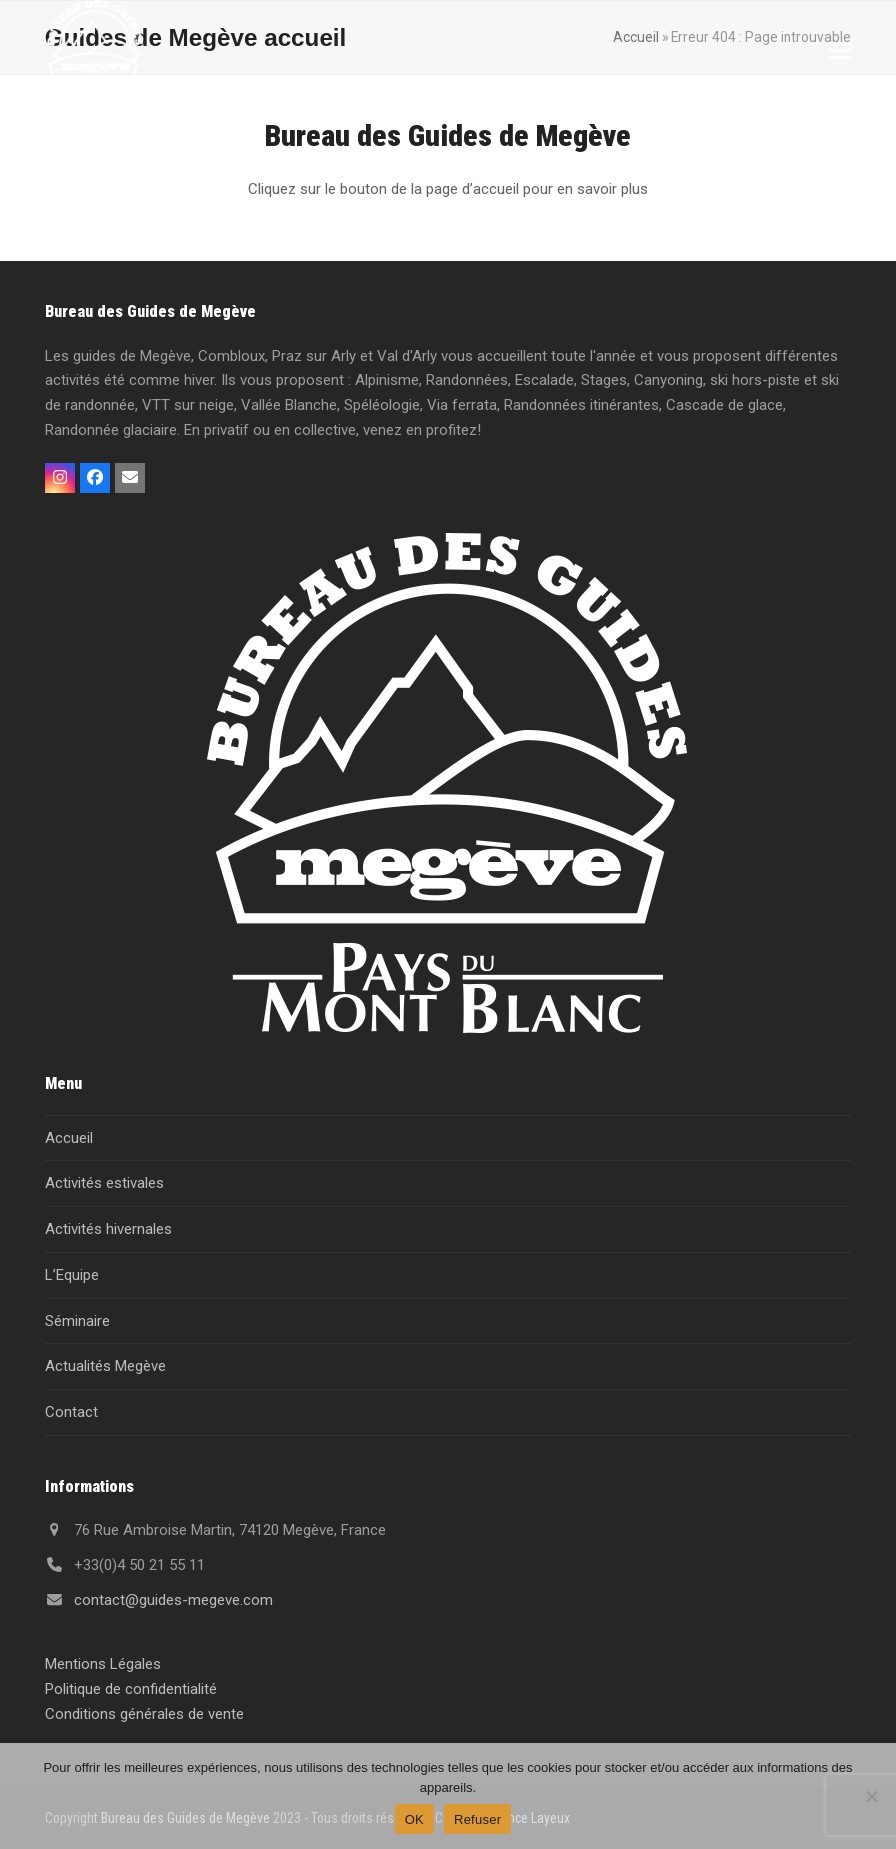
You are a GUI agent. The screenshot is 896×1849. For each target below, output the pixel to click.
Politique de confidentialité (131, 1689)
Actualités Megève (105, 1366)
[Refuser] (871, 1796)
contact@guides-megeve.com (173, 1600)
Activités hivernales (108, 1229)
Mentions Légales (103, 1664)
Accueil (69, 1138)
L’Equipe (72, 1275)
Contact (71, 1412)
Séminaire (77, 1321)
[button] (840, 50)
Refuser (477, 1819)
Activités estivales (104, 1183)
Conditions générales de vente (144, 1714)
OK (414, 1819)
